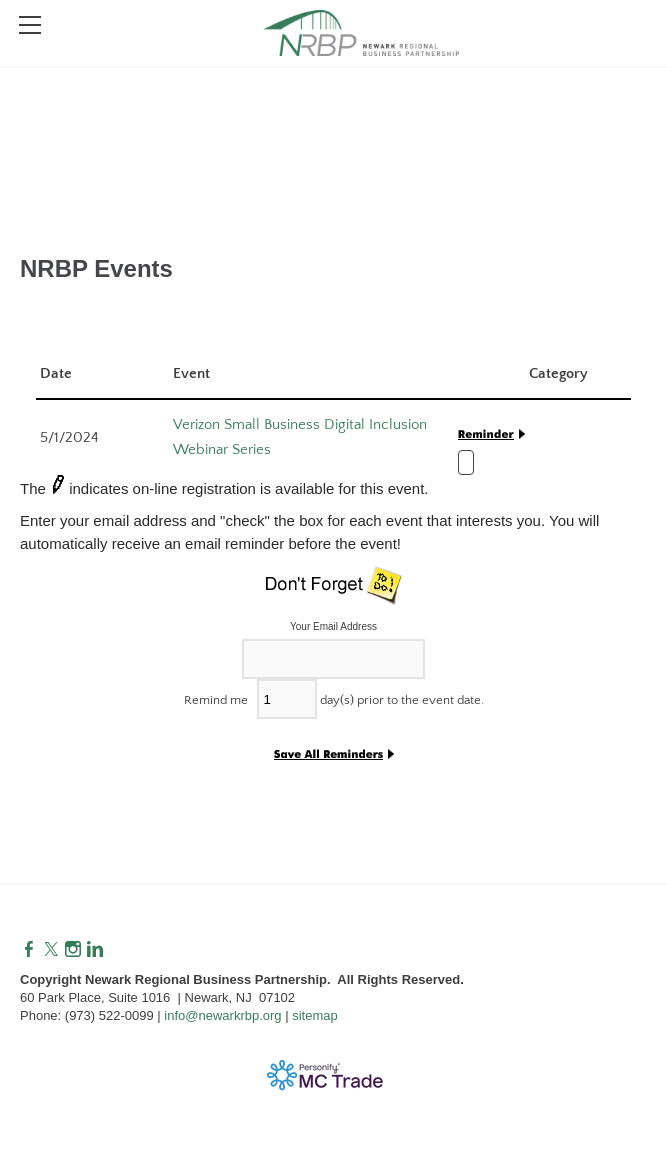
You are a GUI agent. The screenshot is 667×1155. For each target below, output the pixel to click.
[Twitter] (51, 950)
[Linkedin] (95, 950)
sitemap (315, 1015)
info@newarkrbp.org (222, 1015)
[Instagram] (73, 950)
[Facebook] (29, 950)
